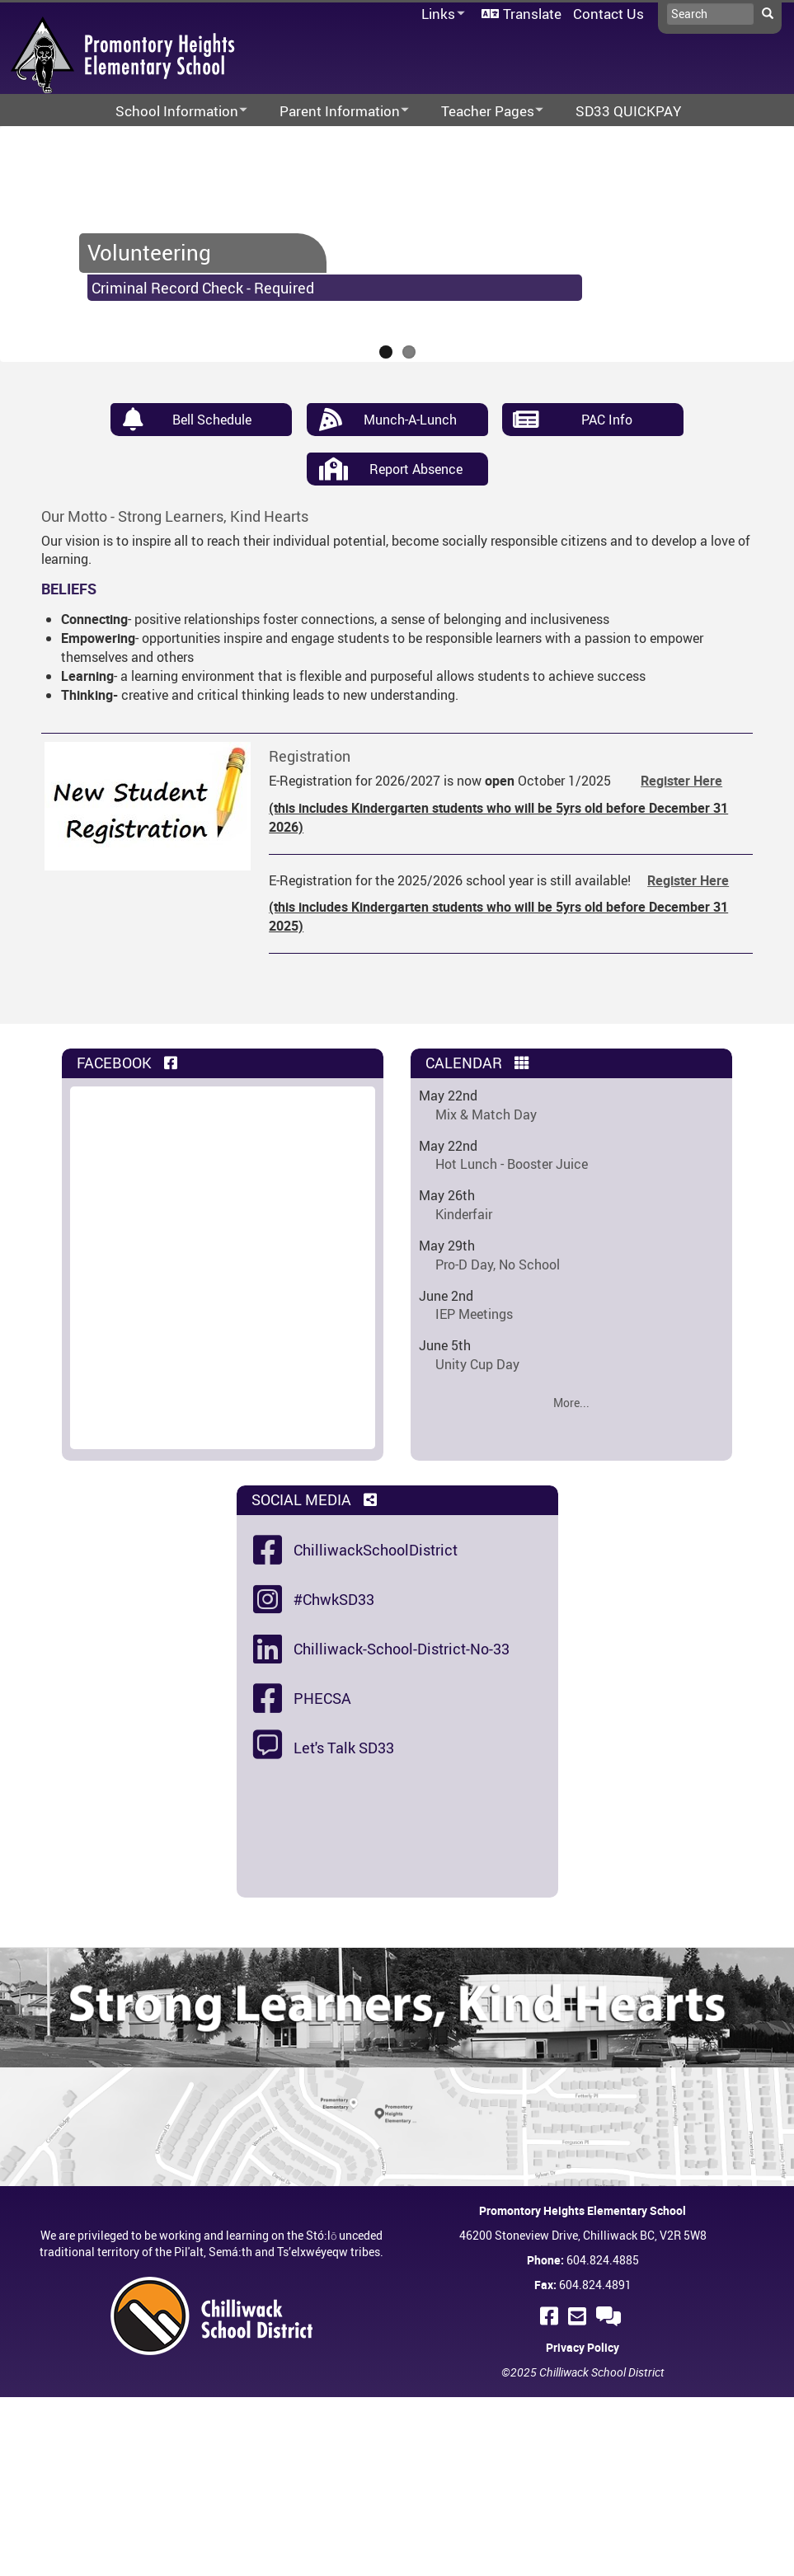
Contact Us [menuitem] (608, 13)
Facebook (129, 1062)
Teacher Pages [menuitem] (481, 111)
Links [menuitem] (440, 14)
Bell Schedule (211, 420)
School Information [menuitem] (170, 111)
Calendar (479, 1062)
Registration (309, 756)
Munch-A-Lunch (410, 420)
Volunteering (149, 252)
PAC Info (606, 420)
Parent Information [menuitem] (333, 111)
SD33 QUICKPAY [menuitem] (628, 110)
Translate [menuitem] (532, 13)
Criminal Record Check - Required (203, 288)
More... (571, 1402)
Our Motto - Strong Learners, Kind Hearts (174, 516)
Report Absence (416, 469)
